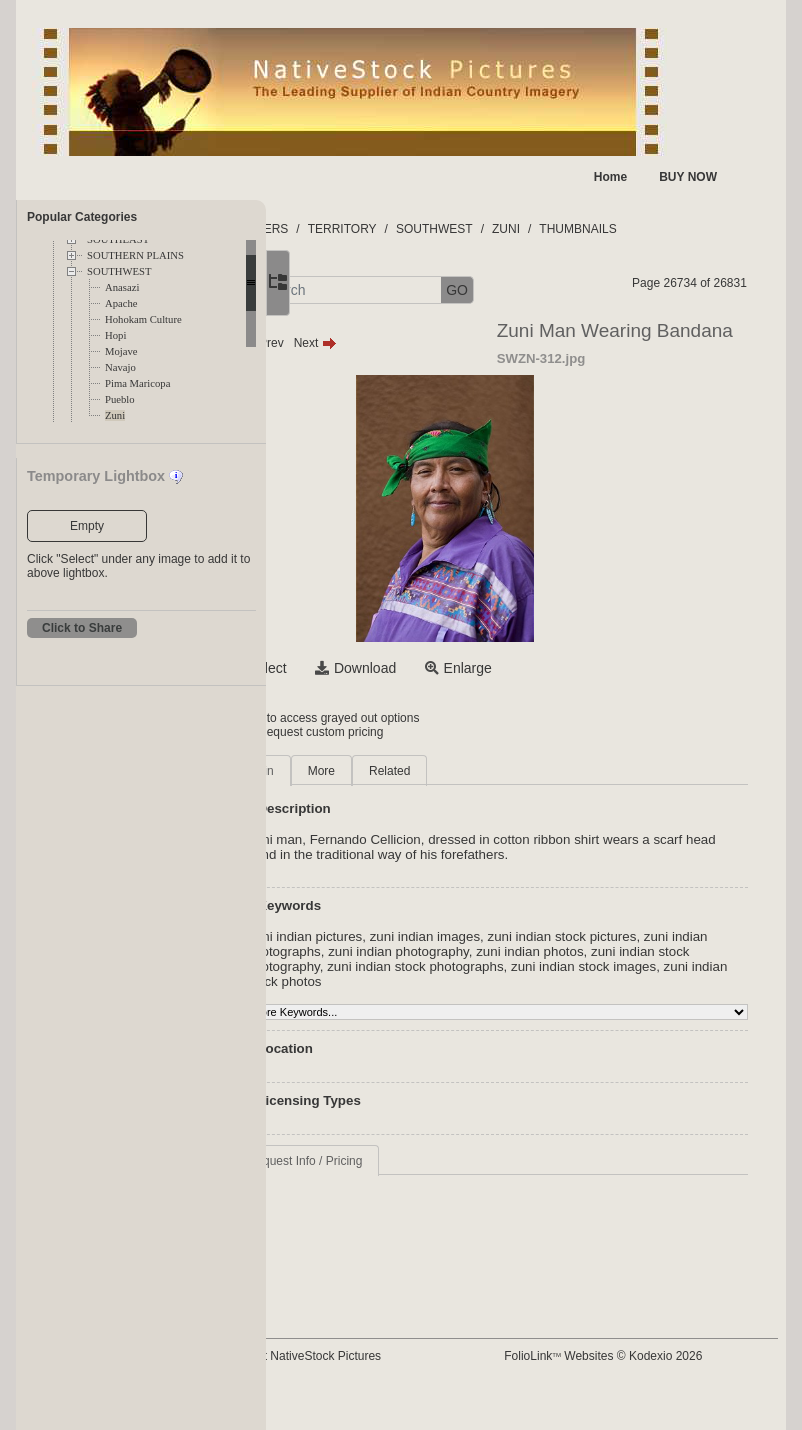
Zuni (115, 415)
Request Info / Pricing (405, 1161)
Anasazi (122, 287)
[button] (336, 290)
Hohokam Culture (143, 319)
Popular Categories (82, 217)
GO (557, 290)
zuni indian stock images (501, 981)
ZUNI (606, 229)
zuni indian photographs (418, 951)
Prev (362, 343)
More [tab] (421, 771)
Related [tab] (489, 771)
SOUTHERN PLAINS (135, 255)
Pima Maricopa (137, 383)
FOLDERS (360, 229)
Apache (121, 303)
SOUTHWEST (119, 271)
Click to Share (82, 628)
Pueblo (120, 399)
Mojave (121, 351)
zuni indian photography (566, 951)
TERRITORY (442, 229)
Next (415, 343)
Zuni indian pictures (405, 936)
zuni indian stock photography (481, 966)
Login (347, 718)
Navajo (120, 367)
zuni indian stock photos (652, 981)
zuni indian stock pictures (662, 936)
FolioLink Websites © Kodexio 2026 (650, 1356)
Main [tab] (361, 771)
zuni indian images (525, 936)
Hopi (115, 335)
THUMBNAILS (678, 229)
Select (367, 668)
